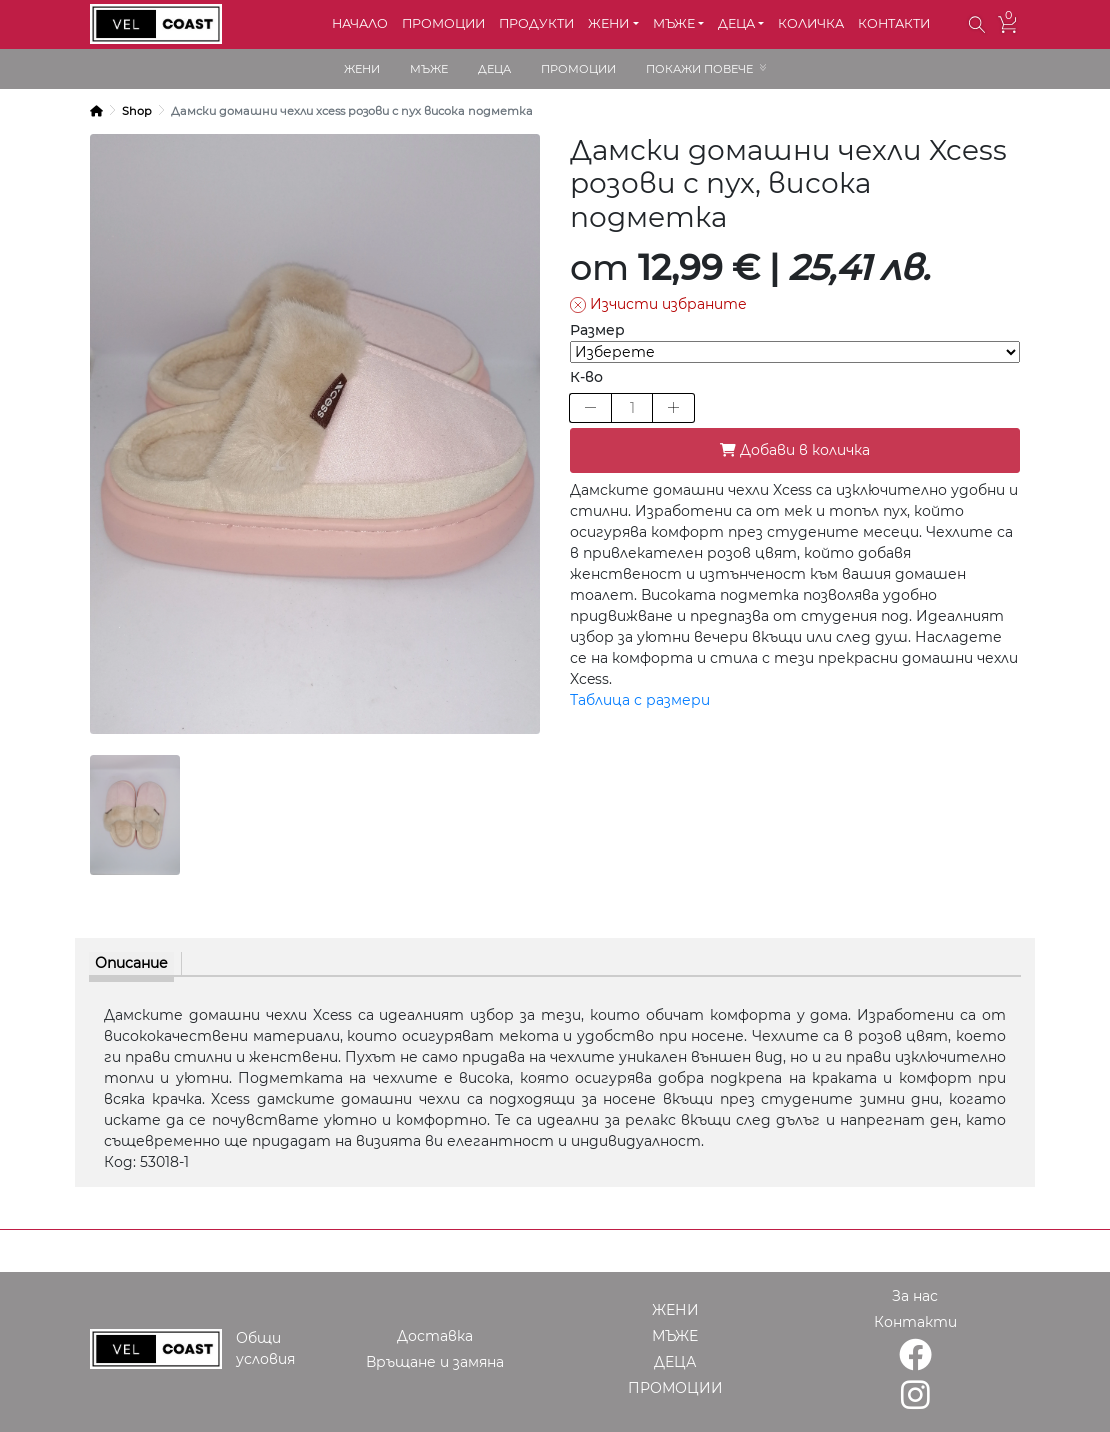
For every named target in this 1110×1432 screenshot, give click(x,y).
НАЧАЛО (360, 23)
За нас (915, 1296)
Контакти (915, 1322)
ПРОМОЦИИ (443, 23)
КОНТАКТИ (894, 23)
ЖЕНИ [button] (608, 23)
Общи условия (265, 1348)
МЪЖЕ (429, 69)
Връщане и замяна (435, 1362)
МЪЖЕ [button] (674, 23)
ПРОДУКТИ (536, 23)
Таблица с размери (640, 700)
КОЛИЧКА (811, 23)
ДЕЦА (494, 69)
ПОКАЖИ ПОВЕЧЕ (699, 69)
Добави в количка (795, 450)
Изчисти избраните (658, 304)
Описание (131, 963)
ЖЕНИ (362, 69)
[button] (977, 24)
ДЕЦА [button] (736, 23)
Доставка (435, 1336)
